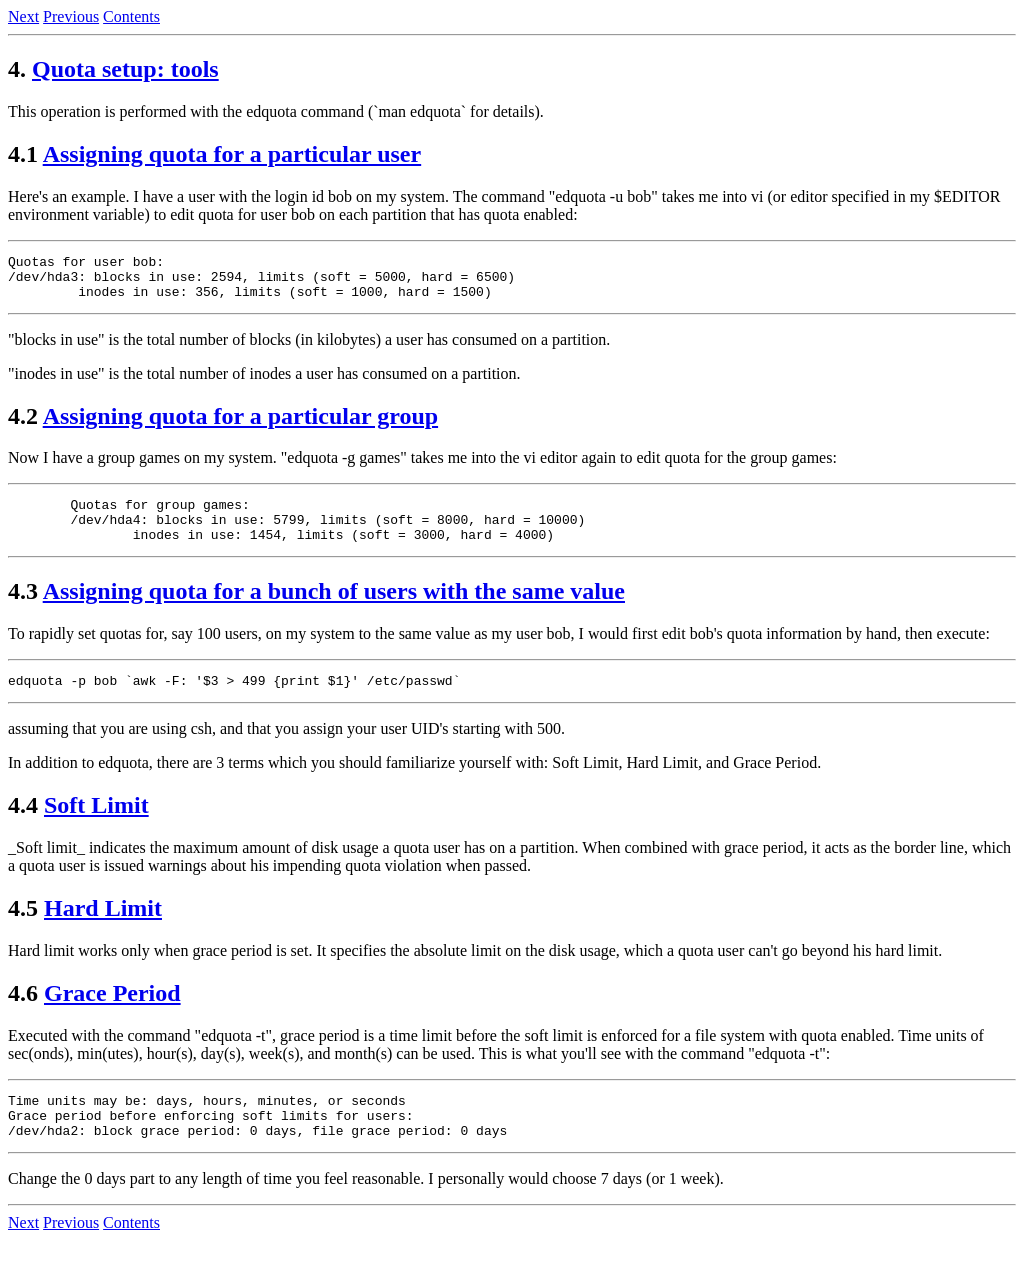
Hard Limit (103, 929)
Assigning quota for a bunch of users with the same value (334, 609)
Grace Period (112, 1014)
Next (23, 16)
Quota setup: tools (125, 69)
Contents (131, 16)
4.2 (23, 425)
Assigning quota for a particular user (232, 154)
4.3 (23, 609)
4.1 (23, 154)
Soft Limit (96, 826)
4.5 (23, 929)
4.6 (23, 1014)
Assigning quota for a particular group (240, 425)
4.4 (23, 826)
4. (17, 69)
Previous (71, 16)
